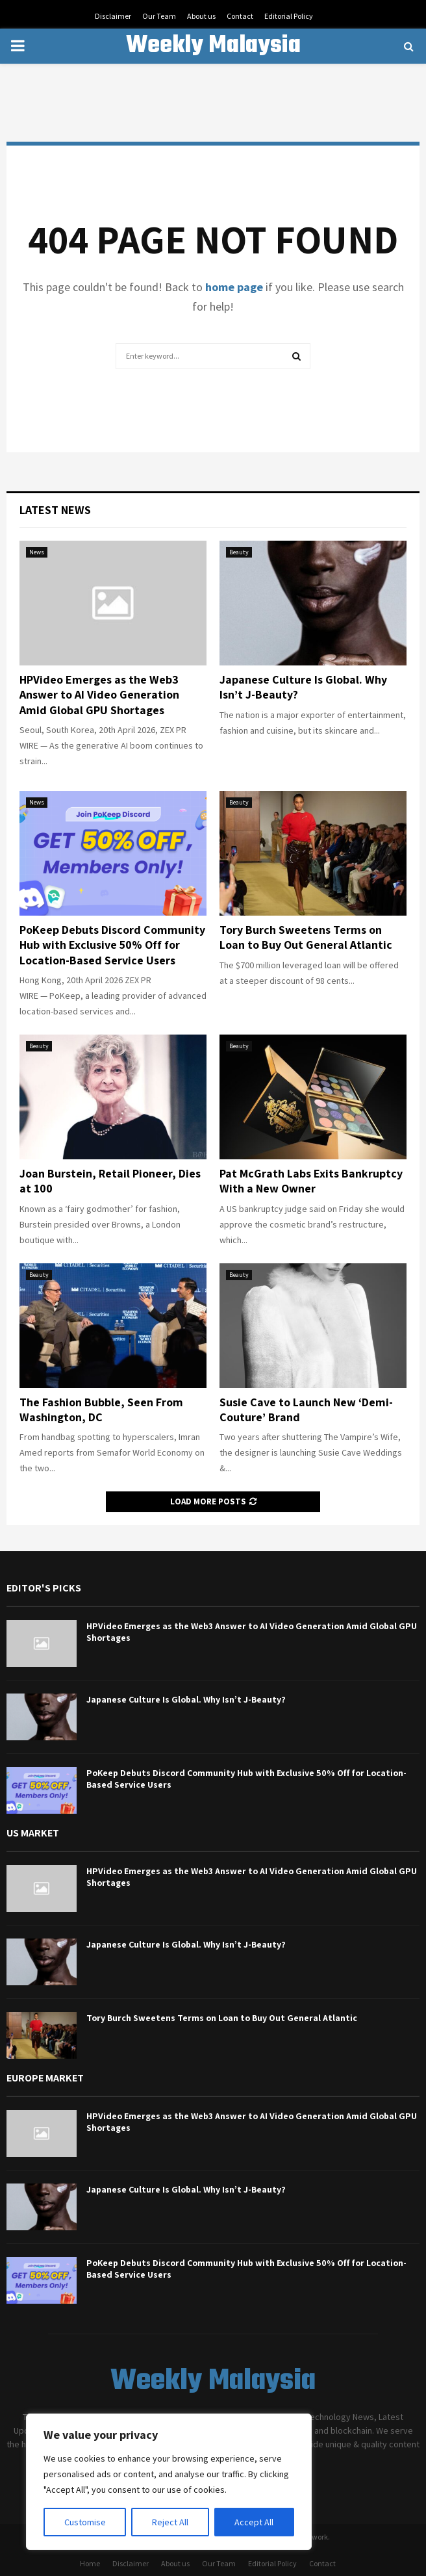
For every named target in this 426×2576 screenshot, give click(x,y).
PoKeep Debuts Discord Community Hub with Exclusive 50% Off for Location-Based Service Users (112, 945)
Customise (85, 2522)
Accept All (253, 2522)
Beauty (239, 552)
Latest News (55, 509)
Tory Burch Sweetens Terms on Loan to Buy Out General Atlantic (305, 937)
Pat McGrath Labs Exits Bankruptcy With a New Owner (311, 1181)
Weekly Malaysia (213, 46)
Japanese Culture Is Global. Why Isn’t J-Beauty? (186, 1699)
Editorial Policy (288, 16)
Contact (240, 16)
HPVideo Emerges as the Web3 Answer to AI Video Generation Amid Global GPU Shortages (99, 694)
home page (234, 286)
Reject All (170, 2522)
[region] (169, 2482)
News (36, 552)
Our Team (159, 16)
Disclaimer (113, 16)
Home (90, 2563)
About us (201, 16)
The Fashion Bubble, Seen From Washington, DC (101, 1409)
